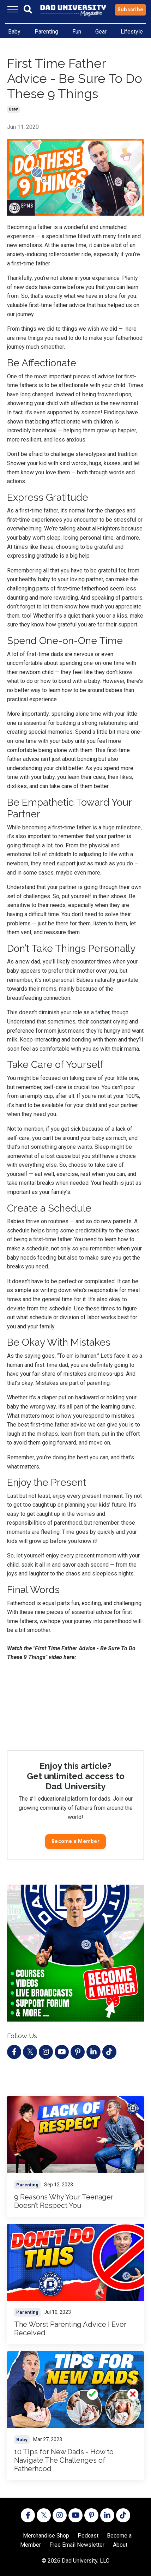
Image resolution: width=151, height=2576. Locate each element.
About (120, 2544)
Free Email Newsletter (76, 2544)
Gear (101, 31)
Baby (14, 31)
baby (13, 109)
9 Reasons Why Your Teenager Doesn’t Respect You (63, 2201)
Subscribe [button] (130, 10)
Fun (76, 31)
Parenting (46, 31)
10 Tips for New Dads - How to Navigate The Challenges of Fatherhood (64, 2460)
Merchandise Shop (46, 2535)
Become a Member (75, 1841)
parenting (27, 2184)
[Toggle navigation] (12, 9)
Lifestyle (132, 31)
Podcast (88, 2535)
